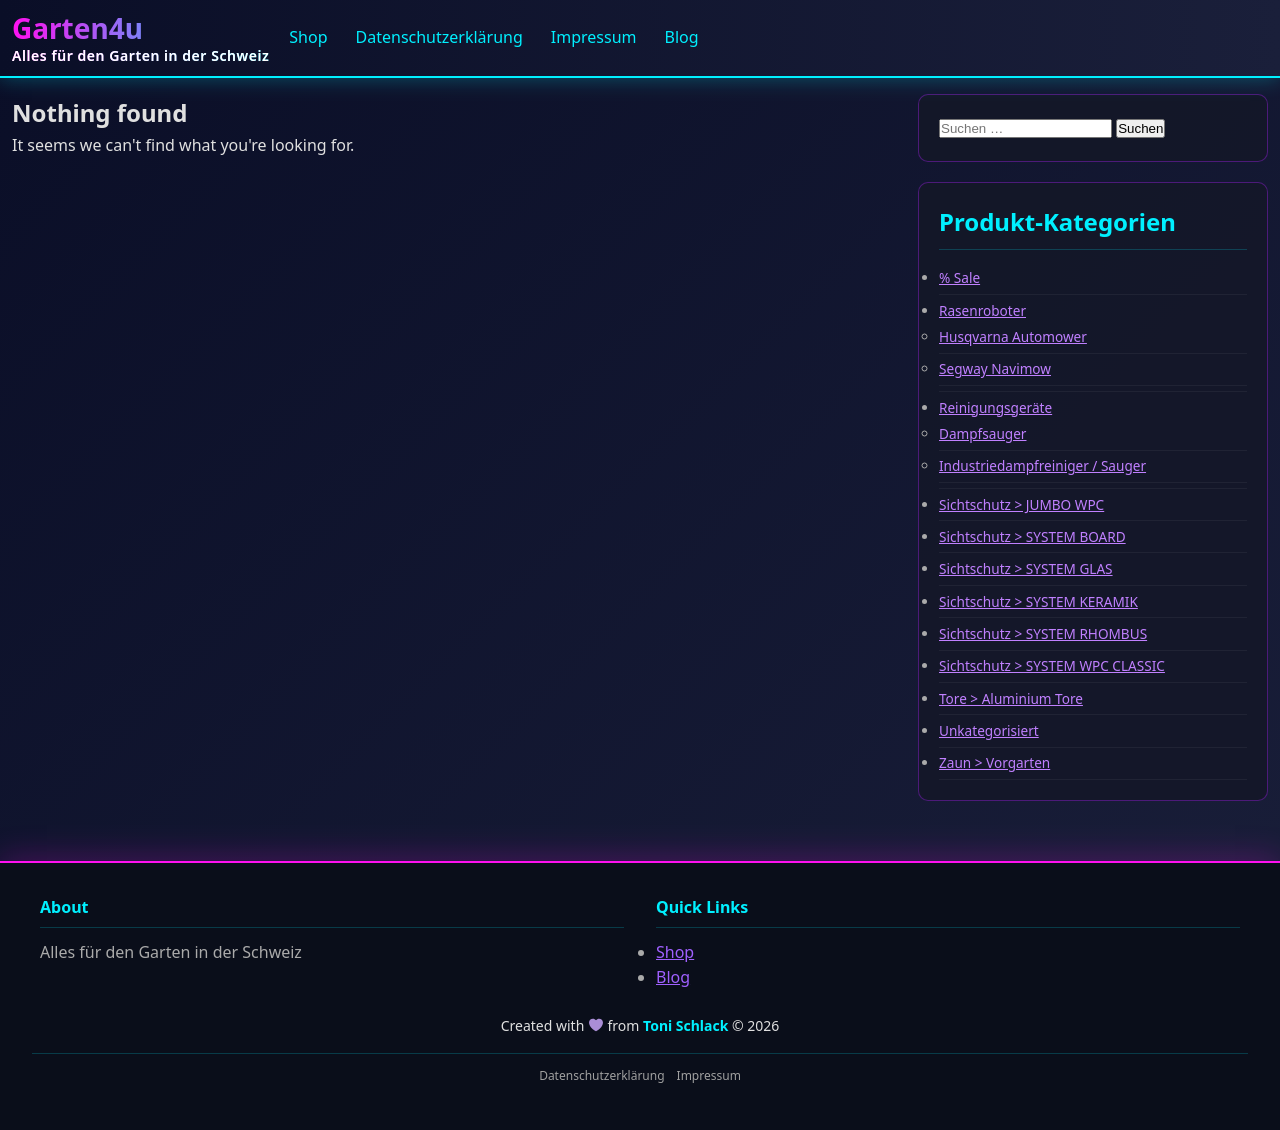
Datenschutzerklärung (439, 37)
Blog (682, 37)
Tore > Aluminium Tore (1011, 698)
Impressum (594, 37)
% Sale (959, 277)
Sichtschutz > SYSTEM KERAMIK (1038, 601)
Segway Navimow (995, 368)
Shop (308, 37)
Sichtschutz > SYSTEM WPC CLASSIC (1052, 665)
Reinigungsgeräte (995, 407)
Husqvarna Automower (1013, 336)
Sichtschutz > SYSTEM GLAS (1026, 568)
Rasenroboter (982, 310)
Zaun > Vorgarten (994, 762)
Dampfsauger (982, 433)
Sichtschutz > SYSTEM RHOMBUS (1043, 633)
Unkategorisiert (989, 730)
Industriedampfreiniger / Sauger (1042, 465)
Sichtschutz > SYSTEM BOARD (1032, 536)
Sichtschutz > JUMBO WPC (1021, 504)
